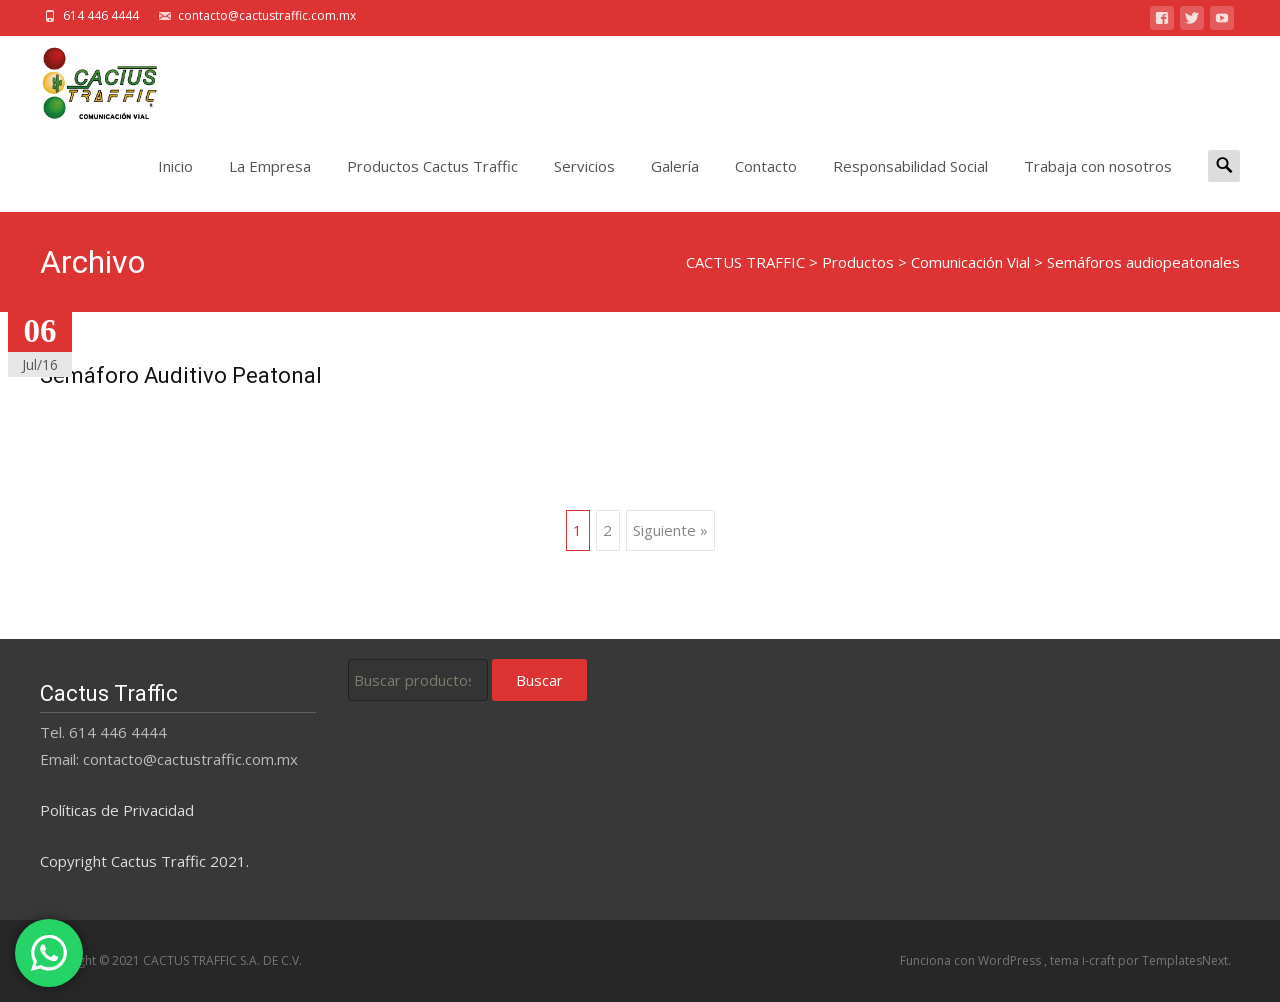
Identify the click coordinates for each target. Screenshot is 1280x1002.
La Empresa (270, 184)
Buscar (539, 680)
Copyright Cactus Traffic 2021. (144, 861)
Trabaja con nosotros (1098, 184)
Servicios (584, 184)
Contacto (766, 184)
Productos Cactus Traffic (432, 184)
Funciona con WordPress (972, 960)
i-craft (1100, 960)
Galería (675, 184)
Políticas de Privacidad (117, 810)
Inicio (175, 184)
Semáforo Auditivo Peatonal (181, 375)
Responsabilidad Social (910, 184)
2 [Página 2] (607, 530)
